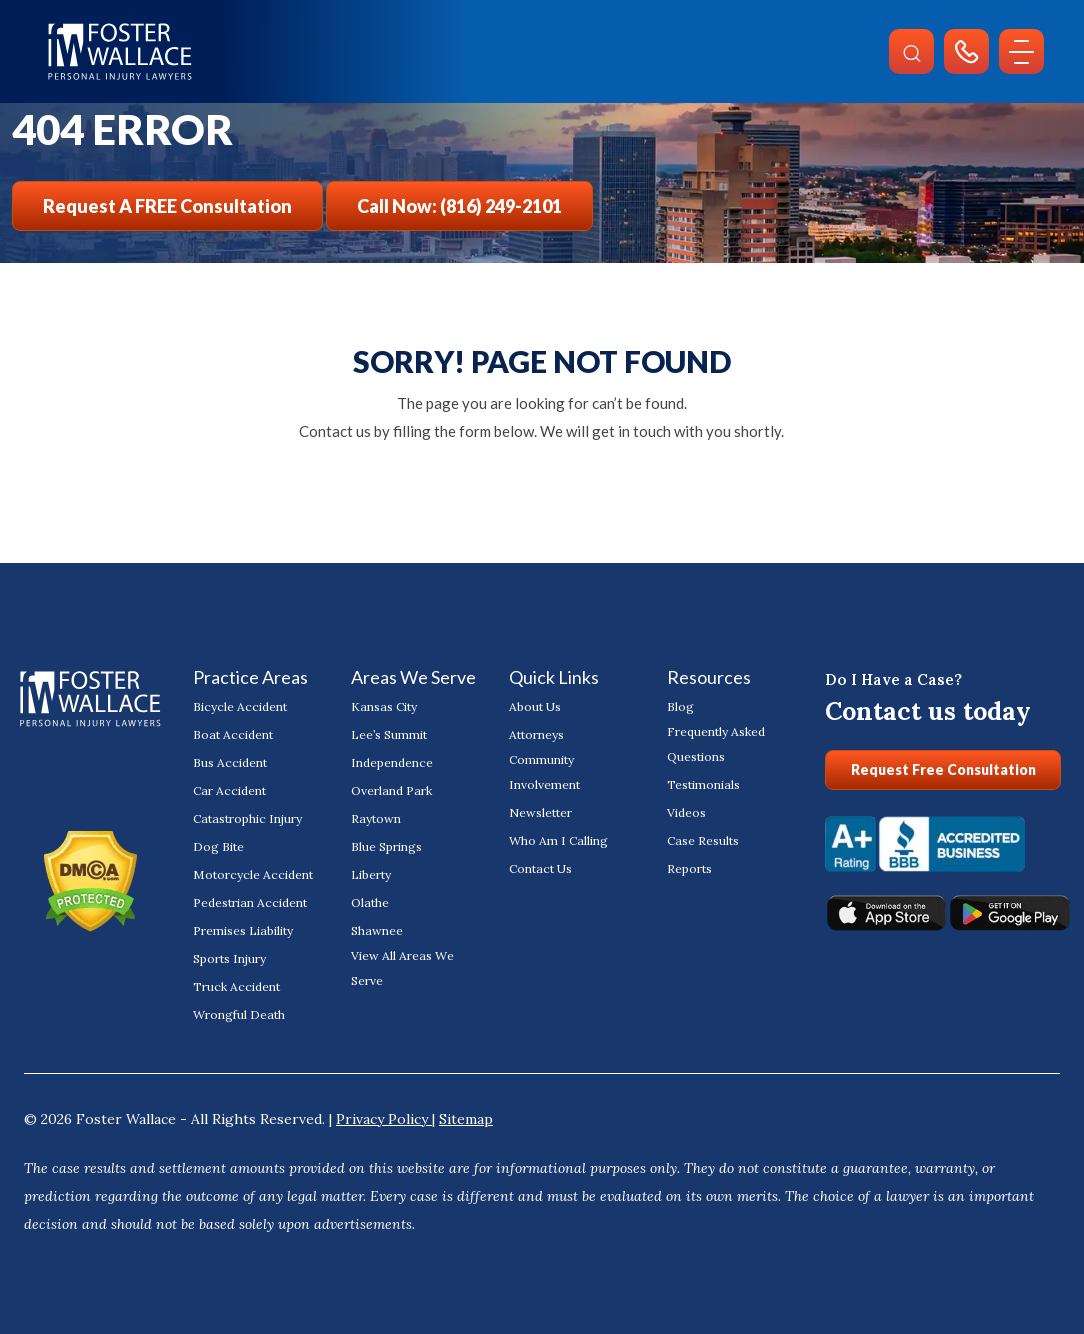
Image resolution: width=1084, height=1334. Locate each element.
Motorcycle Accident (252, 874)
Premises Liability (243, 930)
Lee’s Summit (389, 734)
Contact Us (540, 868)
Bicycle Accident (240, 706)
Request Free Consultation (943, 769)
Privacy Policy (384, 1119)
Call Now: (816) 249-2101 (459, 206)
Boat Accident (233, 734)
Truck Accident (236, 986)
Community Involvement (544, 772)
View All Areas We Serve (402, 968)
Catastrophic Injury (247, 818)
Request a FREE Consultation (167, 206)
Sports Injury (229, 958)
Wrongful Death (239, 1014)
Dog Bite (218, 846)
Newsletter (540, 812)
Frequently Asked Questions (716, 744)
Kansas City (384, 706)
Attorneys (536, 734)
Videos (686, 812)
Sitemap (466, 1119)
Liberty (371, 874)
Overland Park (391, 790)
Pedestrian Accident (250, 902)
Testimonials (703, 784)
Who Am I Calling (558, 840)
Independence (391, 762)
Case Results (703, 840)
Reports (689, 868)
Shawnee (377, 930)
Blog (680, 706)
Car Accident (229, 790)
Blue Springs (386, 846)
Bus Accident (230, 762)
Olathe (370, 902)
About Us (535, 706)
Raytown (376, 818)
